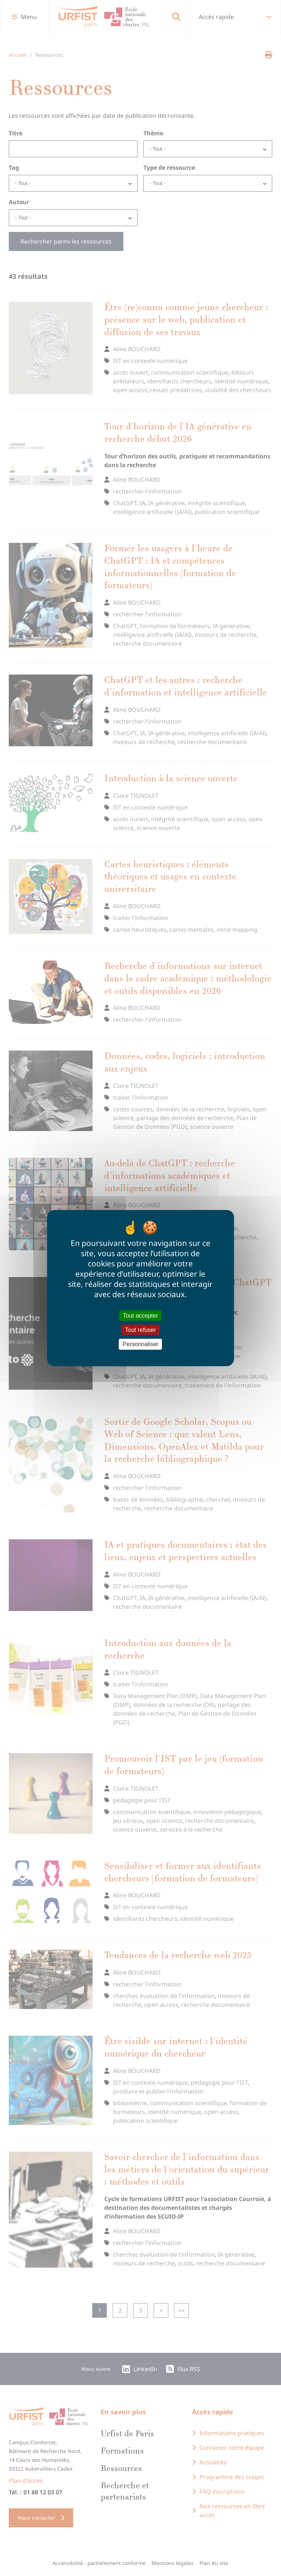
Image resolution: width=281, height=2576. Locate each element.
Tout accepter (140, 1316)
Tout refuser (140, 1330)
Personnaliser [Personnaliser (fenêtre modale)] (140, 1344)
